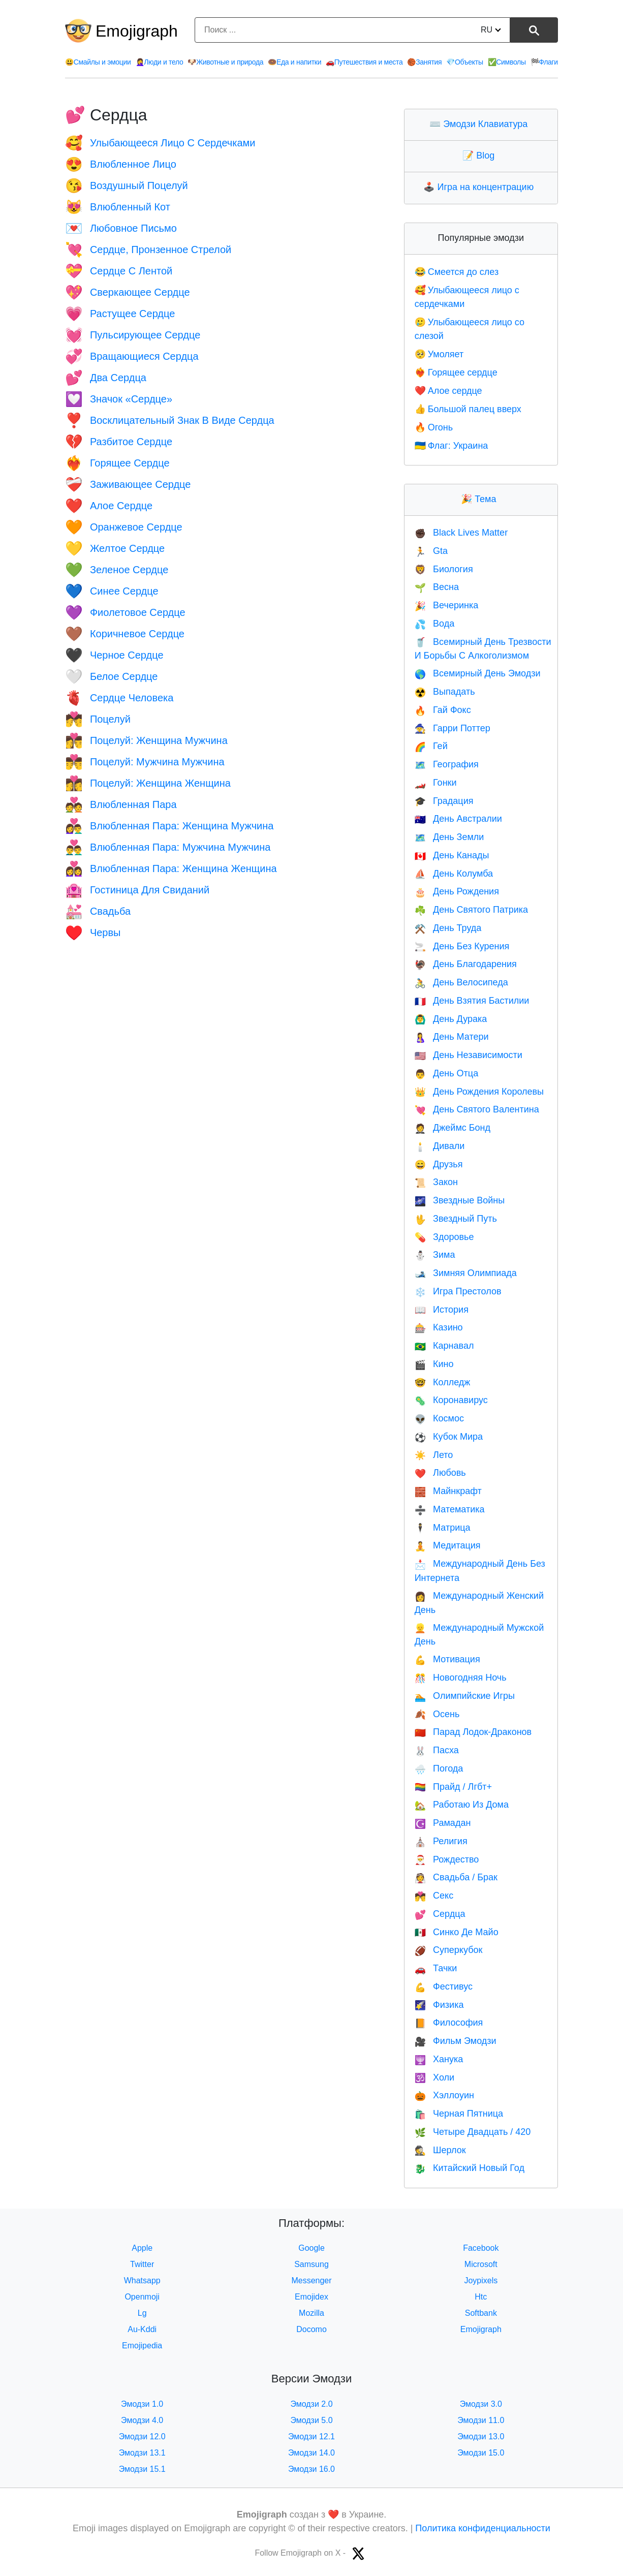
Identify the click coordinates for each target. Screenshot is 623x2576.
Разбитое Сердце (118, 441)
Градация (444, 801)
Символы (507, 62)
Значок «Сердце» (118, 399)
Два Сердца (105, 377)
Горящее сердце (456, 372)
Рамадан (443, 1823)
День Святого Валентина (477, 1109)
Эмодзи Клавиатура (480, 124)
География (447, 764)
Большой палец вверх (468, 409)
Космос (439, 1418)
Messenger (311, 2280)
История (442, 1310)
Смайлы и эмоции (98, 62)
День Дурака (451, 1019)
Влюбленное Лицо (120, 164)
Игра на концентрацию (481, 187)
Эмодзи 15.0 (480, 2452)
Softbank (481, 2313)
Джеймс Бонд (452, 1128)
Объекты (464, 62)
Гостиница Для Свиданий (137, 889)
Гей (431, 746)
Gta (431, 551)
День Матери (452, 1037)
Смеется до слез (457, 272)
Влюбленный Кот (117, 206)
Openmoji (141, 2296)
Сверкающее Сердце (127, 292)
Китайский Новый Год (469, 2168)
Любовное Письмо (121, 228)
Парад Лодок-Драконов (473, 1732)
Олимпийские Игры (465, 1696)
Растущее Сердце (120, 313)
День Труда (448, 928)
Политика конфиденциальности (482, 2528)
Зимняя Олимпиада (466, 1273)
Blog (480, 155)
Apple (142, 2248)
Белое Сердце (111, 676)
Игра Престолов (458, 1291)
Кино (434, 1364)
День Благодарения (466, 964)
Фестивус (444, 1986)
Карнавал (444, 1346)
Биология (444, 569)
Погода (439, 1768)
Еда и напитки (294, 62)
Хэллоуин (444, 2095)
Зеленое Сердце (116, 569)
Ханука (439, 2059)
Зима (435, 1255)
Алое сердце (448, 391)
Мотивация (447, 1659)
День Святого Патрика (471, 910)
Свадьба (98, 911)
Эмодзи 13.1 (142, 2452)
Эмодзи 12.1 (311, 2436)
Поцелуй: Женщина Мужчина (146, 740)
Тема (480, 499)
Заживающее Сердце (128, 484)
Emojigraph (137, 31)
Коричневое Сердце (124, 633)
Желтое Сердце (115, 548)
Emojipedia (142, 2345)
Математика (450, 1509)
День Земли (449, 837)
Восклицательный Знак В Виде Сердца (169, 420)
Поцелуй (98, 719)
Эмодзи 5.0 (311, 2420)
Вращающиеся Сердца (132, 356)
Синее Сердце (112, 591)
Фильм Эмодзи (455, 2041)
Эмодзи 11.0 (480, 2420)
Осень (437, 1714)
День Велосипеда (461, 982)
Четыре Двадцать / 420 (473, 2132)
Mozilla (311, 2313)
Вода (435, 623)
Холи (434, 2077)
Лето (434, 1455)
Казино (439, 1327)
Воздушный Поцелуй (126, 185)
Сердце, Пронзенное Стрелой (148, 249)
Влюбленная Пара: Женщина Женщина (171, 868)
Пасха (437, 1750)
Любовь (440, 1473)
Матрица (443, 1528)
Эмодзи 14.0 (311, 2452)
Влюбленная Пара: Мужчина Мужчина (167, 847)
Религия (441, 1841)
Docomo (311, 2329)
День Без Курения (462, 946)
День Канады (452, 855)
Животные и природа (225, 62)
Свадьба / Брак (456, 1877)
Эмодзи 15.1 (142, 2469)
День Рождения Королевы (479, 1092)
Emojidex (311, 2296)
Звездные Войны (460, 1200)
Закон (436, 1182)
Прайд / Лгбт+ (453, 1787)
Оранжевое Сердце (123, 527)
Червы (92, 932)
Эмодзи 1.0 (142, 2404)
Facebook (481, 2248)
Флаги (544, 62)
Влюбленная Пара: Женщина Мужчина (169, 825)
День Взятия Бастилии (472, 1001)
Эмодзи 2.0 (311, 2404)
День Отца (447, 1073)
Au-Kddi (142, 2329)
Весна (437, 587)
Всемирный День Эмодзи (478, 673)
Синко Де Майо (457, 1932)
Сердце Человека (119, 697)
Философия (449, 2023)
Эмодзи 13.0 (480, 2436)
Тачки (436, 1968)
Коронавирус (451, 1400)
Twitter (142, 2264)
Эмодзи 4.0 (142, 2420)
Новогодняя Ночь (461, 1677)
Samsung (311, 2264)
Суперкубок (449, 1950)
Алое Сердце (108, 505)
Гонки (436, 783)
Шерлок (440, 2150)
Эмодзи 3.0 (481, 2404)
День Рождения (457, 891)
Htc (481, 2296)
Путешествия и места (364, 62)
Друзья (439, 1164)
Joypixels (480, 2280)
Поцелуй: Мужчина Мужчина (145, 761)
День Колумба (454, 873)
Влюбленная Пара (121, 804)
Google (311, 2248)
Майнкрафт (448, 1491)
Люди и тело (159, 62)
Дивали (440, 1146)
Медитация (448, 1545)
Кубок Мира (449, 1437)
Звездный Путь (456, 1219)
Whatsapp (142, 2280)
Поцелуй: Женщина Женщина (148, 783)
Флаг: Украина (451, 446)
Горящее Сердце (117, 463)
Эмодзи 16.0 (311, 2469)
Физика (439, 2005)
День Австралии (458, 819)
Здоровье (444, 1237)
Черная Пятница (459, 2113)
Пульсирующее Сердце (132, 334)
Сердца (440, 1914)
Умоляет (439, 354)
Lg (142, 2313)
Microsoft (480, 2264)
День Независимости (468, 1055)
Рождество (447, 1859)
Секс (434, 1895)
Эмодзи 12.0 (142, 2436)
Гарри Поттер (452, 728)
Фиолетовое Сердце (125, 612)
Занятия (424, 62)
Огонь (434, 427)
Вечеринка (447, 605)
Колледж (443, 1382)
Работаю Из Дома (462, 1804)
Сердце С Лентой (118, 270)
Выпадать (445, 692)
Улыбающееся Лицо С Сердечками (160, 142)
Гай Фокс (443, 710)
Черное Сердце (114, 655)
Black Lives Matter (461, 532)
